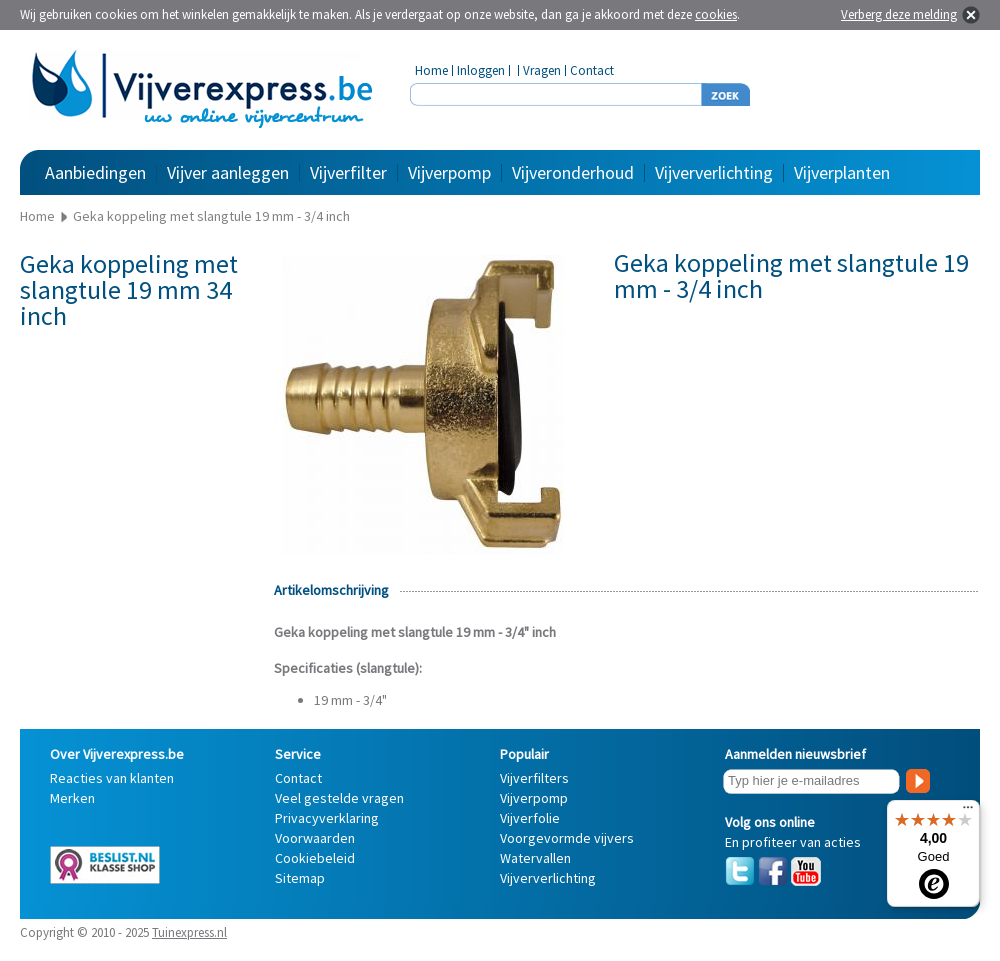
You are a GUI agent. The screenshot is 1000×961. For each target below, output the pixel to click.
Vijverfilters (534, 778)
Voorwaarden (315, 838)
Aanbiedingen (95, 172)
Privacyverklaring (327, 818)
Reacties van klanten (112, 778)
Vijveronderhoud (573, 172)
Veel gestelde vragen (339, 798)
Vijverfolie (530, 818)
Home (431, 70)
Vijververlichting (714, 172)
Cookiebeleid (315, 858)
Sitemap (300, 878)
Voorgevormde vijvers (567, 838)
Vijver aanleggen (228, 172)
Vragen (542, 70)
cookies (716, 14)
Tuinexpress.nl (189, 932)
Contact (592, 70)
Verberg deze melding (899, 14)
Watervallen (535, 858)
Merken (72, 798)
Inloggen (481, 70)
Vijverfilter (348, 172)
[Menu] (968, 812)
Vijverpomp (449, 172)
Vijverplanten (842, 172)
